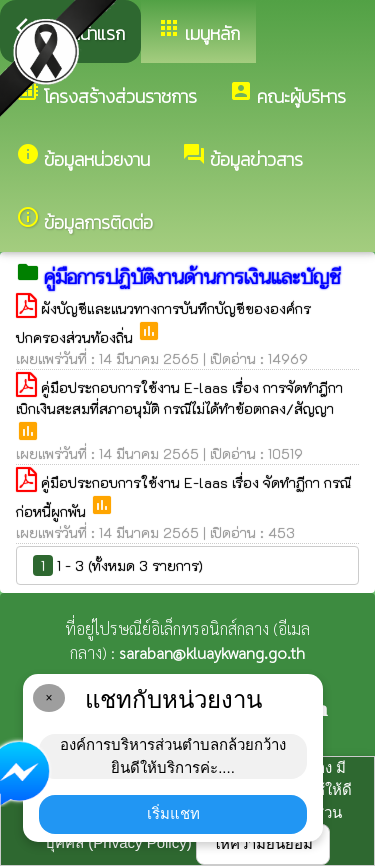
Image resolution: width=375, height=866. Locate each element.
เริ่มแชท (173, 813)
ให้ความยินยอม (263, 843)
